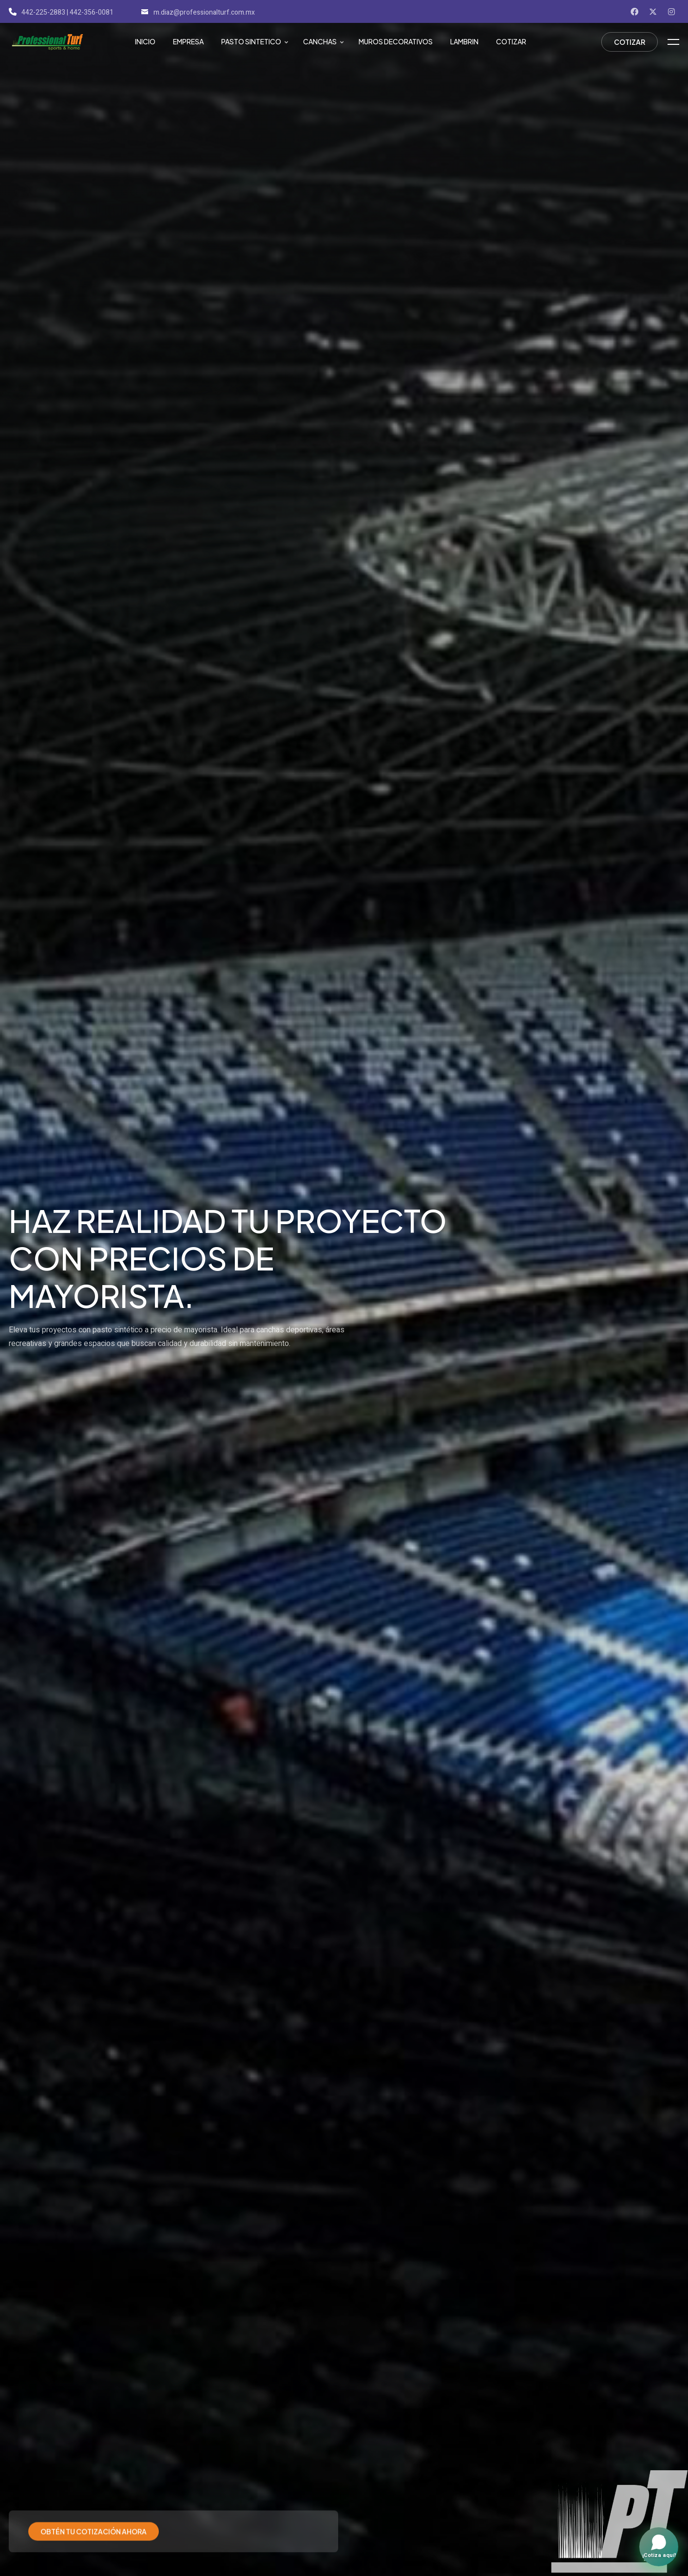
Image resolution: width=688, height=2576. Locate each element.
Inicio (145, 41)
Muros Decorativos (396, 41)
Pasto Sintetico (251, 41)
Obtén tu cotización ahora (93, 2523)
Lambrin (464, 41)
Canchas (320, 41)
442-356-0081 (92, 12)
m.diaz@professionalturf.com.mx (198, 12)
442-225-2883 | (38, 12)
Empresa (188, 41)
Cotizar (511, 41)
